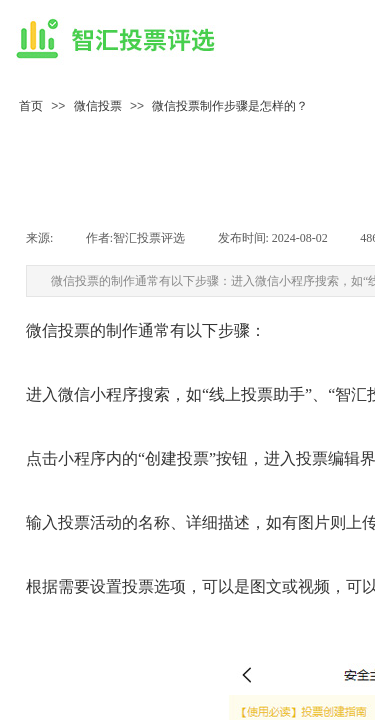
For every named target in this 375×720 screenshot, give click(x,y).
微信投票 (98, 106)
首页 (31, 106)
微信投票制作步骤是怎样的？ (230, 106)
